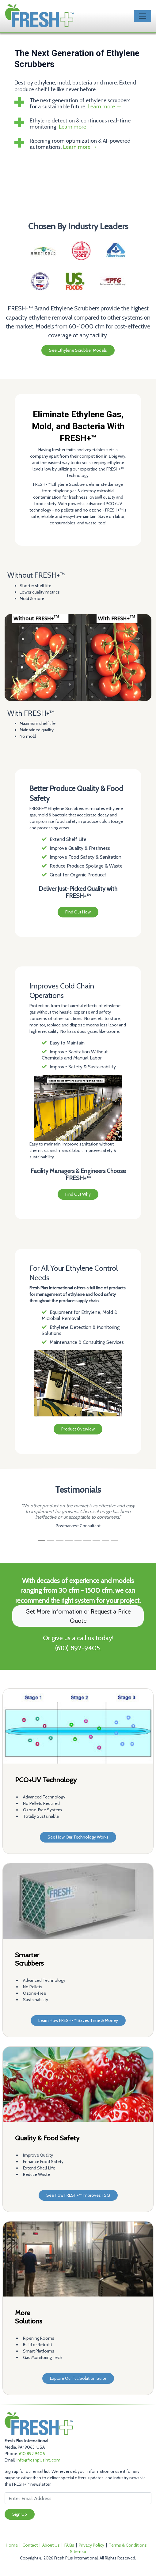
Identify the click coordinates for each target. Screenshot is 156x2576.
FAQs (69, 2545)
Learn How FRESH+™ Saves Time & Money (78, 2020)
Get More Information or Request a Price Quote (78, 1616)
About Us (51, 2545)
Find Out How (78, 912)
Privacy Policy (91, 2545)
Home (12, 2545)
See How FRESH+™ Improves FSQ (78, 2195)
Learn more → (105, 106)
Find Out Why (78, 1194)
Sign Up (19, 2514)
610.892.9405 (32, 2453)
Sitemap (78, 2551)
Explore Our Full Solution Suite (78, 2378)
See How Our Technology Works (78, 1837)
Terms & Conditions (128, 2545)
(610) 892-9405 (77, 1648)
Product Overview (78, 1429)
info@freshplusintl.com (38, 2460)
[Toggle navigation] (142, 16)
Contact (30, 2545)
